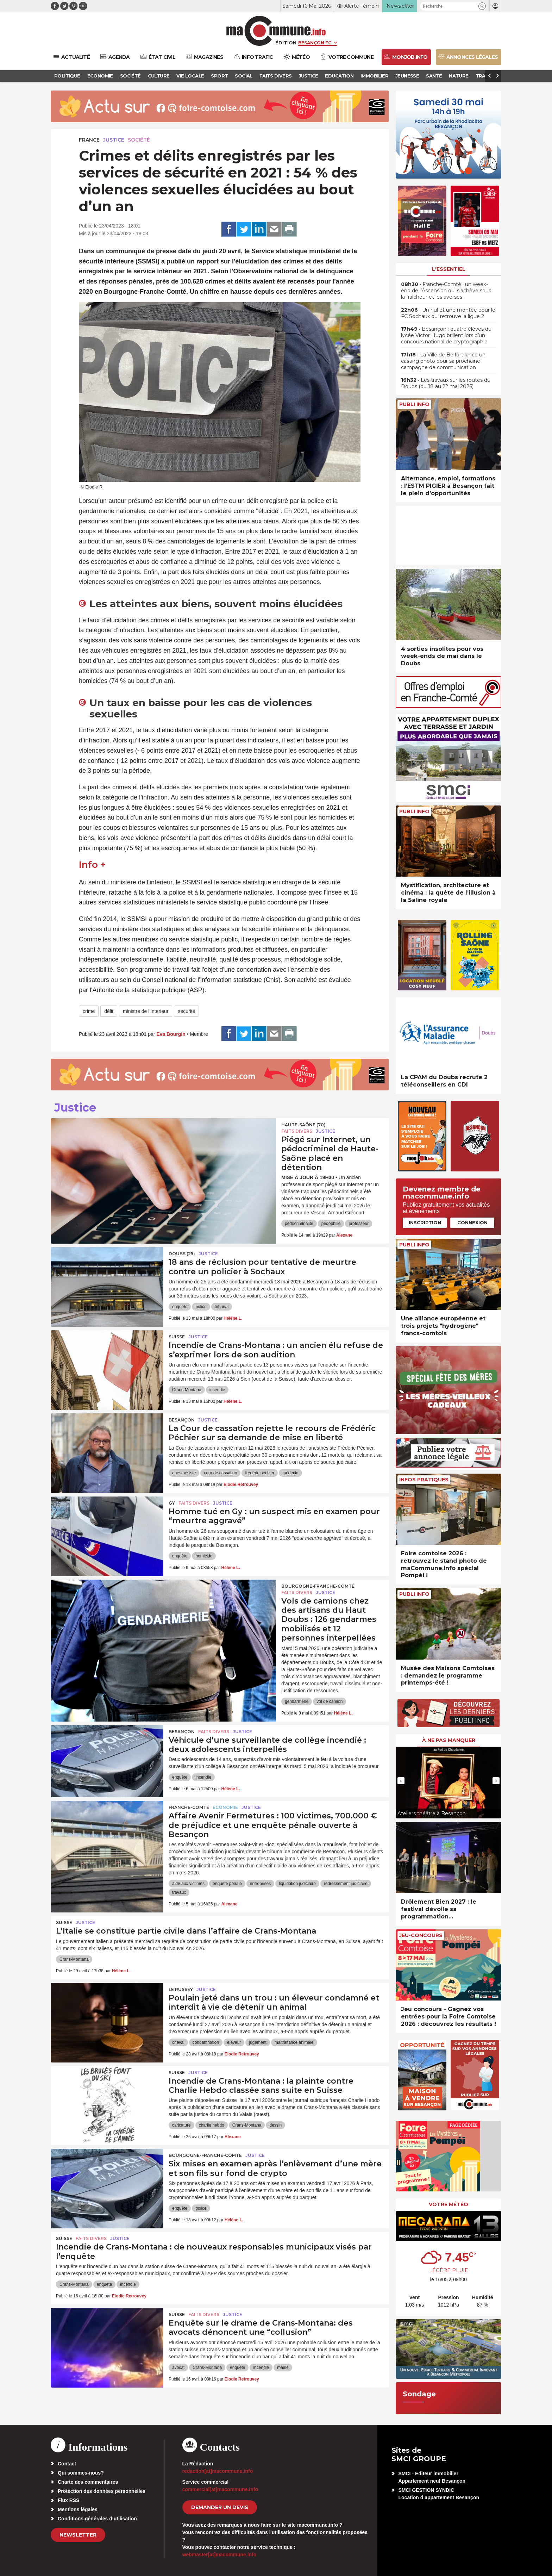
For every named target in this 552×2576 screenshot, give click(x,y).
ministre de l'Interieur (146, 1011)
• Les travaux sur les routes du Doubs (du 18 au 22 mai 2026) (445, 383)
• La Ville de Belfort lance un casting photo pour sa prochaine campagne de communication (443, 361)
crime (89, 1011)
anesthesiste (184, 1472)
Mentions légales (78, 2509)
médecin (290, 1472)
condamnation (206, 2042)
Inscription (425, 1222)
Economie (225, 1807)
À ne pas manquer (448, 1740)
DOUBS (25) (182, 1253)
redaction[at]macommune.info (217, 2471)
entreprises (260, 1883)
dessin (275, 2125)
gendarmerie (296, 1701)
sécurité (186, 1011)
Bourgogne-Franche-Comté (318, 1586)
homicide (203, 1556)
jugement (257, 2042)
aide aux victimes (188, 1883)
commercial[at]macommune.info (220, 2489)
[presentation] (400, 1780)
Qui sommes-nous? (81, 2473)
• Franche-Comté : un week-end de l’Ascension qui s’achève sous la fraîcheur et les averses (446, 290)
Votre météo (448, 2204)
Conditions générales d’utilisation (97, 2518)
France (89, 140)
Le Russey (181, 1989)
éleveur (234, 2042)
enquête (179, 1306)
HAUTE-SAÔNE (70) (303, 1124)
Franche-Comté (189, 1807)
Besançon (182, 1420)
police (200, 1306)
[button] (482, 6)
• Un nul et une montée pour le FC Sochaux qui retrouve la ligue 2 (448, 313)
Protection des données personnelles (101, 2491)
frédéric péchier (259, 1472)
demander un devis (219, 2507)
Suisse (177, 1336)
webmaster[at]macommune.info (219, 2554)
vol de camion (329, 1701)
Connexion (472, 1222)
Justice (113, 140)
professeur (359, 1223)
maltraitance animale (294, 2042)
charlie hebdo (211, 2125)
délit (108, 1011)
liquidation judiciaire (297, 1883)
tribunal (221, 1306)
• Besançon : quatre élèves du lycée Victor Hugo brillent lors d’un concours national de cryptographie (446, 335)
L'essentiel (448, 269)
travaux (179, 1892)
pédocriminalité (299, 1223)
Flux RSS (68, 2500)
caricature (181, 2125)
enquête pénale (227, 1883)
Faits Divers (296, 1131)
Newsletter (77, 2535)
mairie (283, 2367)
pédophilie (331, 1223)
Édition (285, 42)
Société (139, 140)
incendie (217, 1389)
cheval (178, 2042)
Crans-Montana (186, 1389)
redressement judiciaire (346, 1883)
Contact (67, 2463)
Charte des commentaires (88, 2482)
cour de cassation (220, 1472)
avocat (178, 2367)
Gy (172, 1503)
